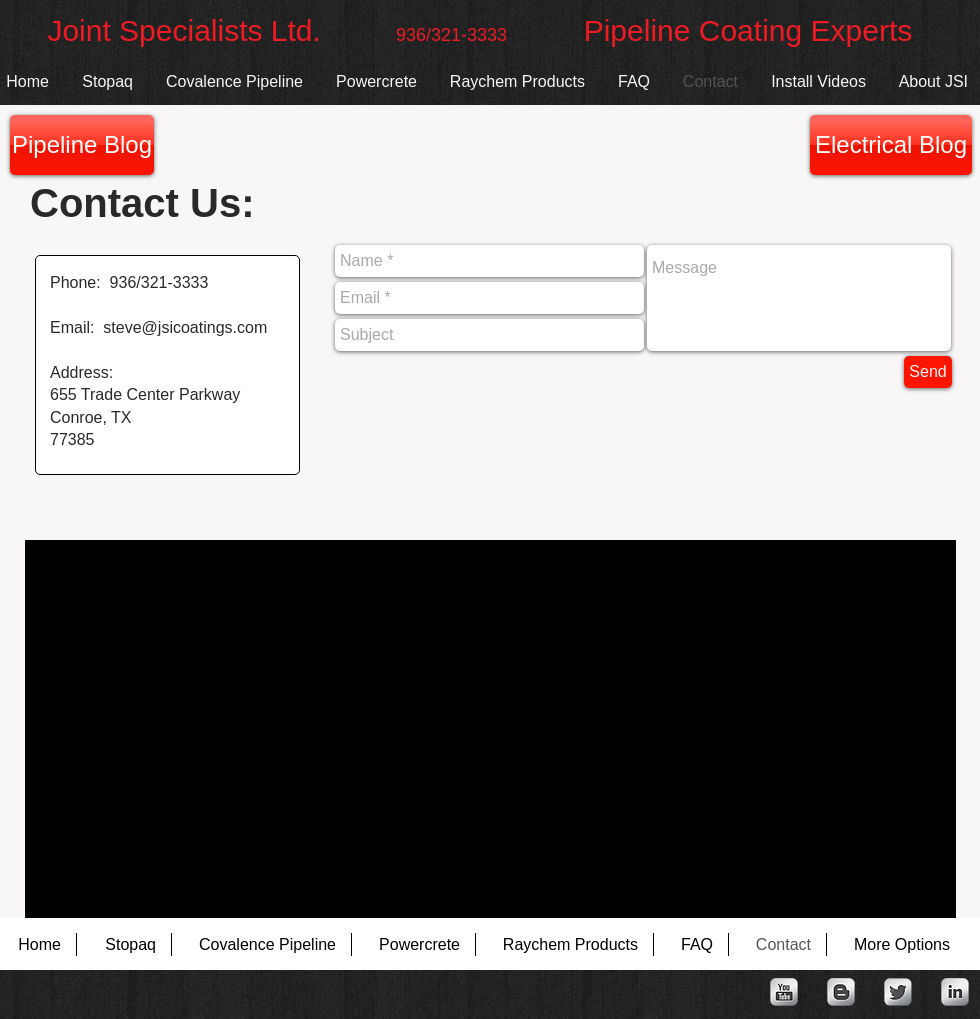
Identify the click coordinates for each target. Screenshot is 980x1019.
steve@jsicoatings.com (185, 327)
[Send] (928, 372)
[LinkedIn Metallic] (955, 992)
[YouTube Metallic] (784, 992)
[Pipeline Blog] (82, 145)
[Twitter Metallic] (898, 992)
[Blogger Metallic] (841, 992)
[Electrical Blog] (891, 145)
